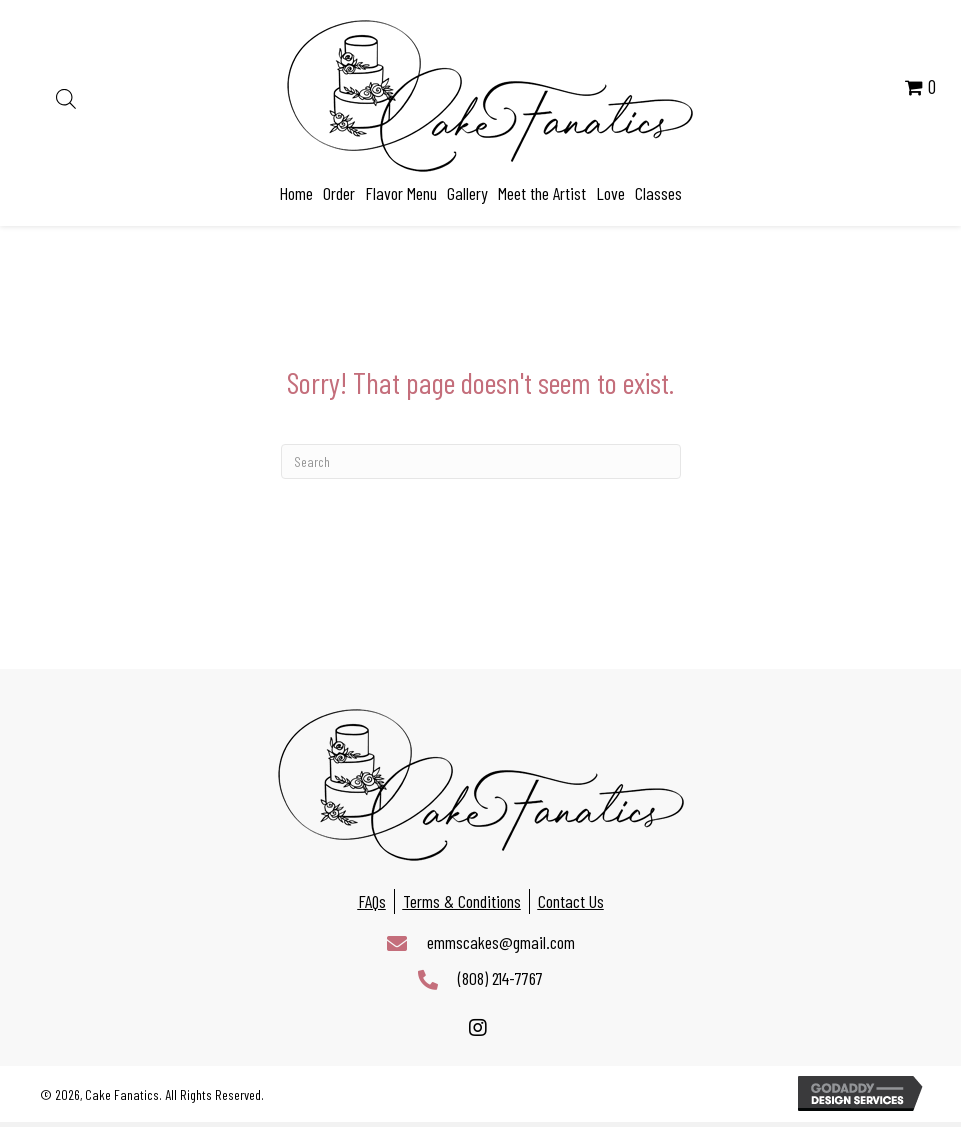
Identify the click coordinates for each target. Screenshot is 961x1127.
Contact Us (571, 901)
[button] (478, 1028)
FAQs (372, 901)
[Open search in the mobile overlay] (66, 96)
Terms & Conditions (462, 901)
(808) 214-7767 (500, 978)
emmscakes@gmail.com (501, 942)
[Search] (481, 461)
